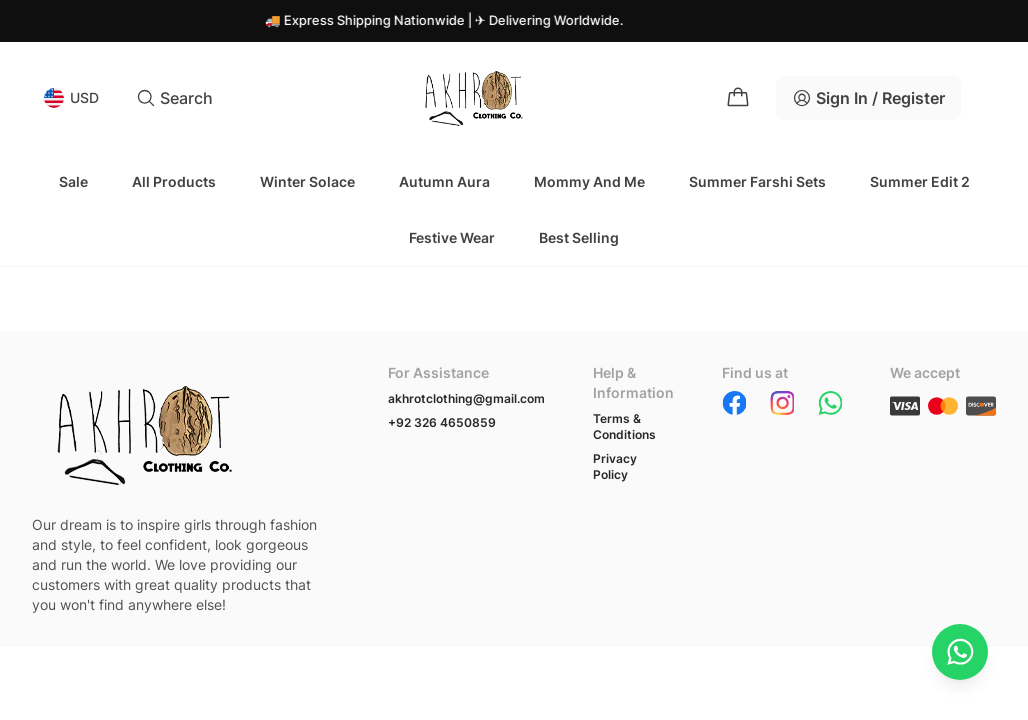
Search (174, 98)
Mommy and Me (589, 181)
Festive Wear (452, 237)
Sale (73, 181)
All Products (174, 181)
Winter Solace (307, 181)
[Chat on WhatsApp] (960, 652)
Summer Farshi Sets (757, 181)
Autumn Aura (444, 181)
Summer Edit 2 (920, 181)
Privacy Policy (615, 466)
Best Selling (579, 237)
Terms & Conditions (624, 426)
